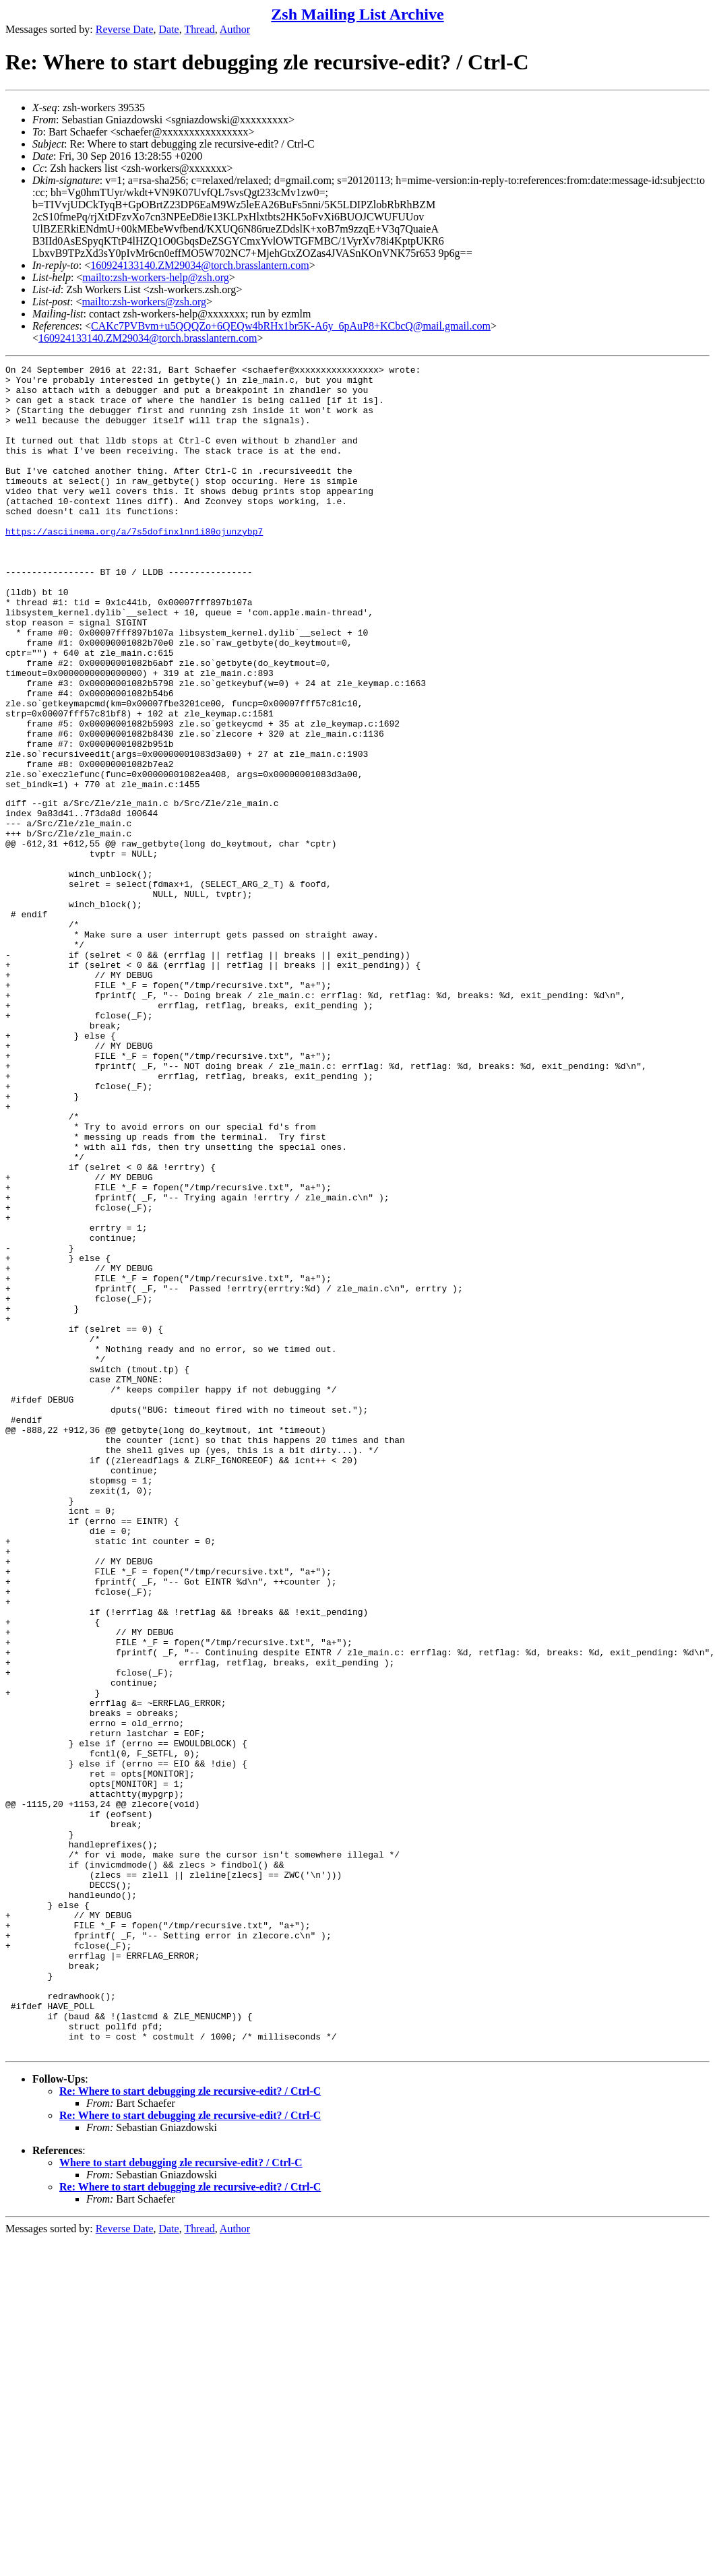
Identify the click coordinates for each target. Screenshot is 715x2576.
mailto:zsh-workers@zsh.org (144, 301)
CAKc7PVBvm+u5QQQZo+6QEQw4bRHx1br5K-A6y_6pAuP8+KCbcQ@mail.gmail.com (291, 326)
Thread (199, 29)
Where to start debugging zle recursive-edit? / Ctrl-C (181, 2498)
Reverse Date (125, 29)
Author (235, 29)
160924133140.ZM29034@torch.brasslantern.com (199, 265)
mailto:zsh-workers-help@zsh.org (155, 277)
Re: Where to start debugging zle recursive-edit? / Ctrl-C (190, 2426)
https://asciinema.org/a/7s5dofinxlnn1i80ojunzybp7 (134, 565)
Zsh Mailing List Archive (357, 14)
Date (169, 29)
